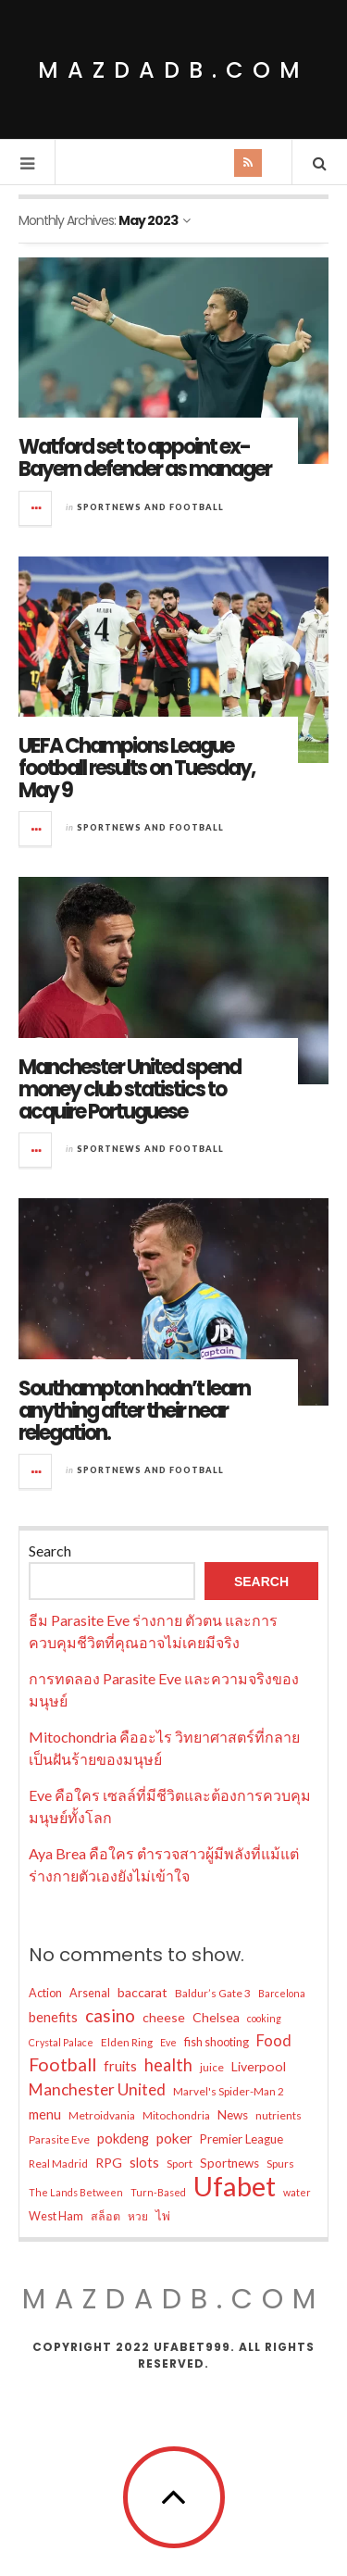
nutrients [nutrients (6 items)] (278, 2115)
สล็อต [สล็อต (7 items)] (105, 2216)
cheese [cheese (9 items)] (164, 2017)
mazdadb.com (173, 70)
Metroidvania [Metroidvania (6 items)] (101, 2115)
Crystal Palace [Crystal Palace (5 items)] (61, 2042)
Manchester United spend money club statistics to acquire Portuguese (130, 1089)
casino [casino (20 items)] (110, 2015)
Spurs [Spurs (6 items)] (280, 2163)
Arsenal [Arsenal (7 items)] (89, 1993)
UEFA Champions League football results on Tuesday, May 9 (136, 768)
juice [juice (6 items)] (212, 2067)
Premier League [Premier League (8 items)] (241, 2139)
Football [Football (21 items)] (62, 2064)
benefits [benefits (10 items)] (53, 2016)
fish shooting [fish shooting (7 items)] (216, 2042)
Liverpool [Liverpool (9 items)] (258, 2066)
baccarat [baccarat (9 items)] (142, 1992)
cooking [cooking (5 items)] (264, 2018)
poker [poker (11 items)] (174, 2138)
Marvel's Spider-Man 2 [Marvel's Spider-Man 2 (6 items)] (228, 2091)
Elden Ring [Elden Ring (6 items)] (127, 2042)
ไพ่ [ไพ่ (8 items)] (162, 2215)
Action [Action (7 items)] (45, 1993)
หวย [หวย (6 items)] (138, 2216)
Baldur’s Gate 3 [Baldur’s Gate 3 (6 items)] (213, 1993)
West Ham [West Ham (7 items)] (56, 2216)
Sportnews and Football (150, 507)
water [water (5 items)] (297, 2192)
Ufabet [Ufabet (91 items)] (234, 2186)
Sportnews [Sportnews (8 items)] (229, 2163)
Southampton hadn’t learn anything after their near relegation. (134, 1410)
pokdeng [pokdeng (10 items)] (123, 2138)
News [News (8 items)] (232, 2114)
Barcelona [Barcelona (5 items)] (281, 1993)
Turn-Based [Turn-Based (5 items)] (158, 2192)
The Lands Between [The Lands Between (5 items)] (76, 2192)
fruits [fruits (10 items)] (120, 2065)
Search (50, 1550)
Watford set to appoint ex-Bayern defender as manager (145, 457)
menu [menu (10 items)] (45, 2114)
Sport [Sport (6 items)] (179, 2163)
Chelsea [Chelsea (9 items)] (216, 2017)
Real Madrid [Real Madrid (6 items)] (58, 2163)
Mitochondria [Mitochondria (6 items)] (176, 2115)
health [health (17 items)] (168, 2065)
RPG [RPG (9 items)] (108, 2162)
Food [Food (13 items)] (273, 2041)
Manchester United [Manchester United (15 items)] (97, 2089)
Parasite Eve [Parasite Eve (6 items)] (59, 2139)
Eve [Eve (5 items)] (168, 2042)
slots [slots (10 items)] (144, 2162)
